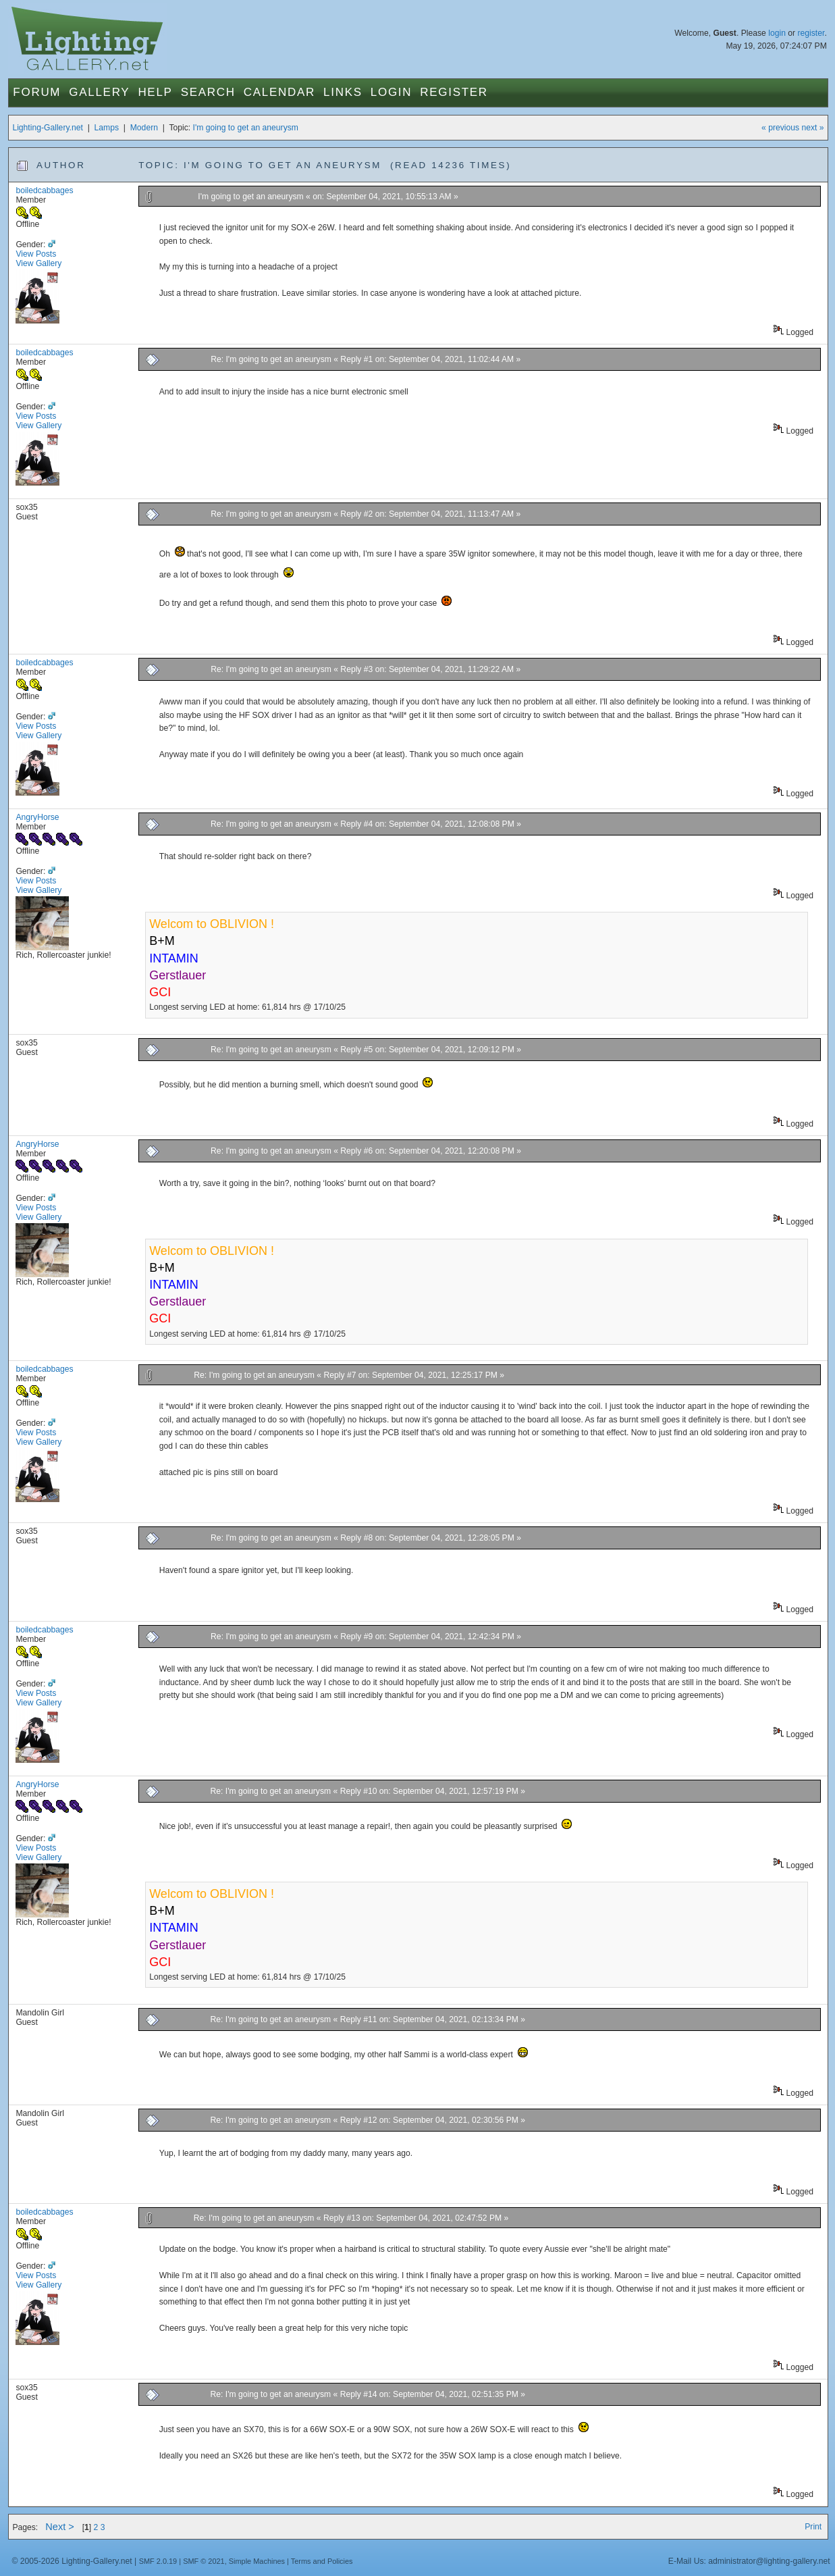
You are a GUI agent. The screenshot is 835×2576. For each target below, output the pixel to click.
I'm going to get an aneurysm (245, 127)
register (811, 33)
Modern (144, 127)
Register (454, 92)
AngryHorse (37, 817)
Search (208, 92)
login (777, 33)
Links (342, 92)
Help (155, 92)
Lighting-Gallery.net (47, 127)
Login (391, 92)
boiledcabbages (44, 190)
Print (813, 2526)
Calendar (279, 92)
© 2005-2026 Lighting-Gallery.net (71, 2561)
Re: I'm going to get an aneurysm (272, 359)
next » (813, 127)
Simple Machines (257, 2561)
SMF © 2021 (204, 2561)
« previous (780, 127)
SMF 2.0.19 (158, 2561)
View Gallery (38, 263)
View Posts (36, 254)
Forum (37, 92)
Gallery (99, 92)
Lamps (107, 127)
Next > (59, 2526)
